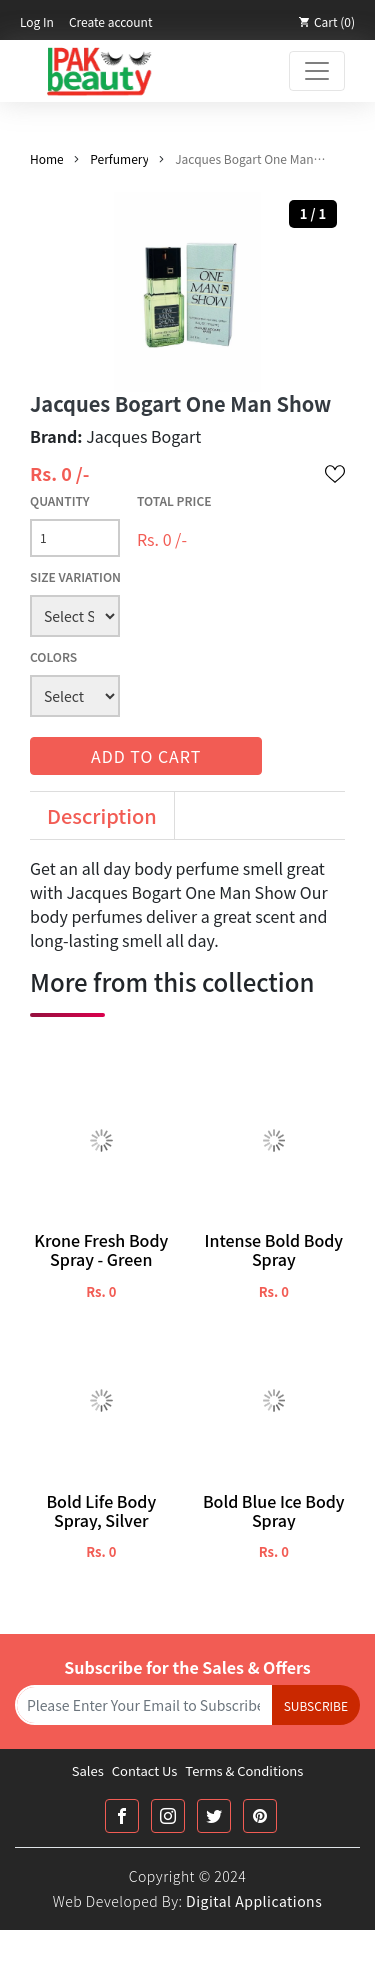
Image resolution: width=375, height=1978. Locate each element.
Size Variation (75, 576)
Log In (37, 21)
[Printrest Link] (260, 1816)
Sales (88, 1770)
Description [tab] (102, 815)
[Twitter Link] (214, 1816)
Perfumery (119, 158)
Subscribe (316, 1705)
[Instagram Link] (168, 1816)
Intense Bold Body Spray (273, 1250)
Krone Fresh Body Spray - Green (101, 1250)
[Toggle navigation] (317, 71)
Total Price (174, 500)
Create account (111, 21)
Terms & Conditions (244, 1770)
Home (46, 158)
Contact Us (145, 1770)
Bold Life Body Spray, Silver (101, 1511)
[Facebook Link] (122, 1816)
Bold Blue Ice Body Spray (274, 1511)
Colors (53, 656)
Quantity (59, 500)
